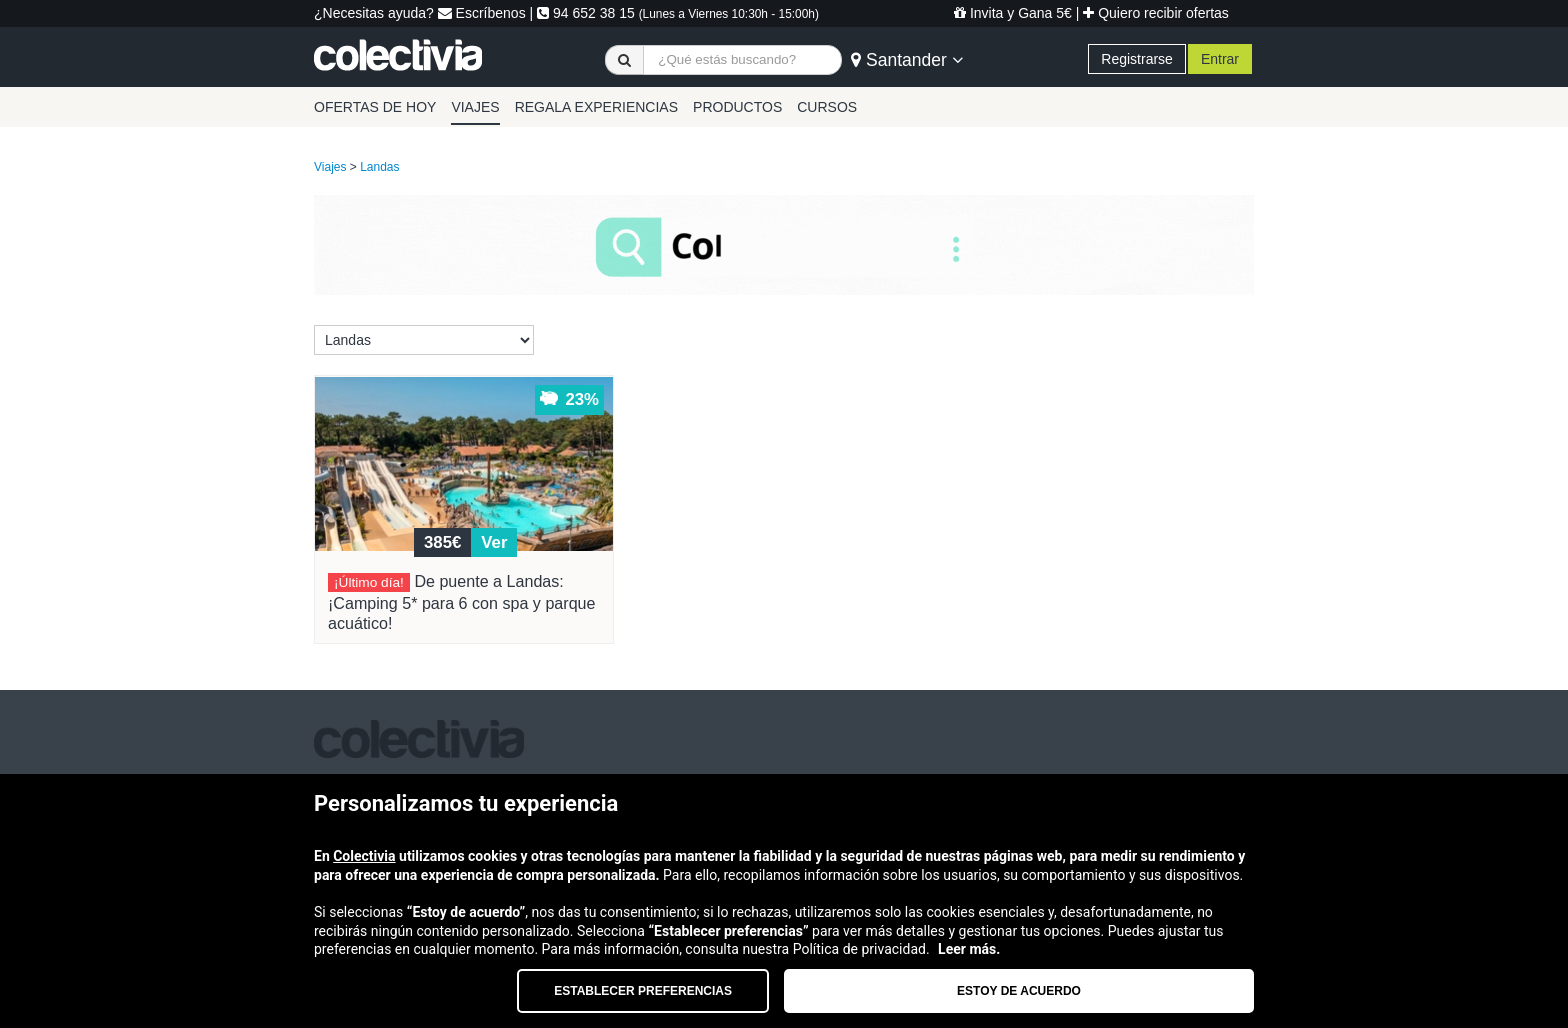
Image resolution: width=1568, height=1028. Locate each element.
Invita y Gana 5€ (1013, 13)
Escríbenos (482, 13)
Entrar (1220, 59)
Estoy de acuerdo (1019, 991)
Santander (906, 60)
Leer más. (969, 949)
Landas (379, 167)
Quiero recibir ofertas (1156, 13)
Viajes (330, 167)
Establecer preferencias (643, 991)
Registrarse (1137, 59)
